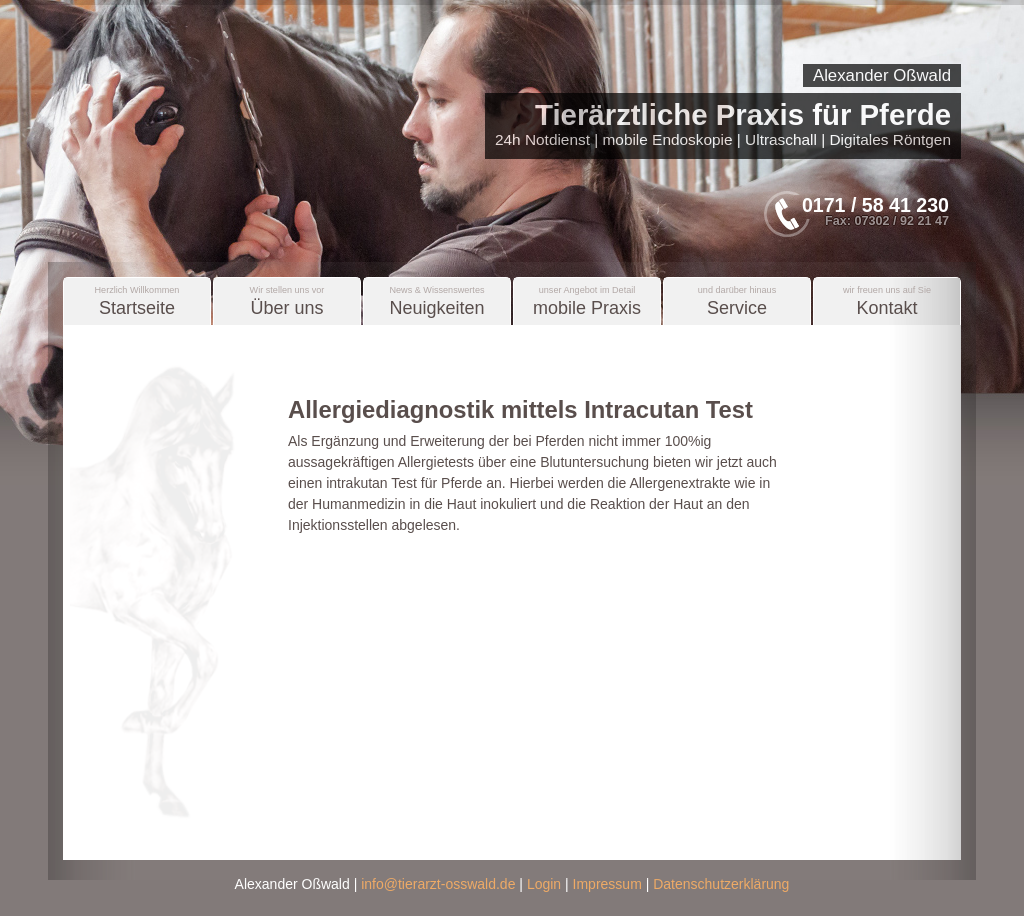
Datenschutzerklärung (721, 884)
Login (544, 884)
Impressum (607, 884)
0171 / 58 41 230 (875, 205)
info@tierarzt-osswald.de (438, 884)
